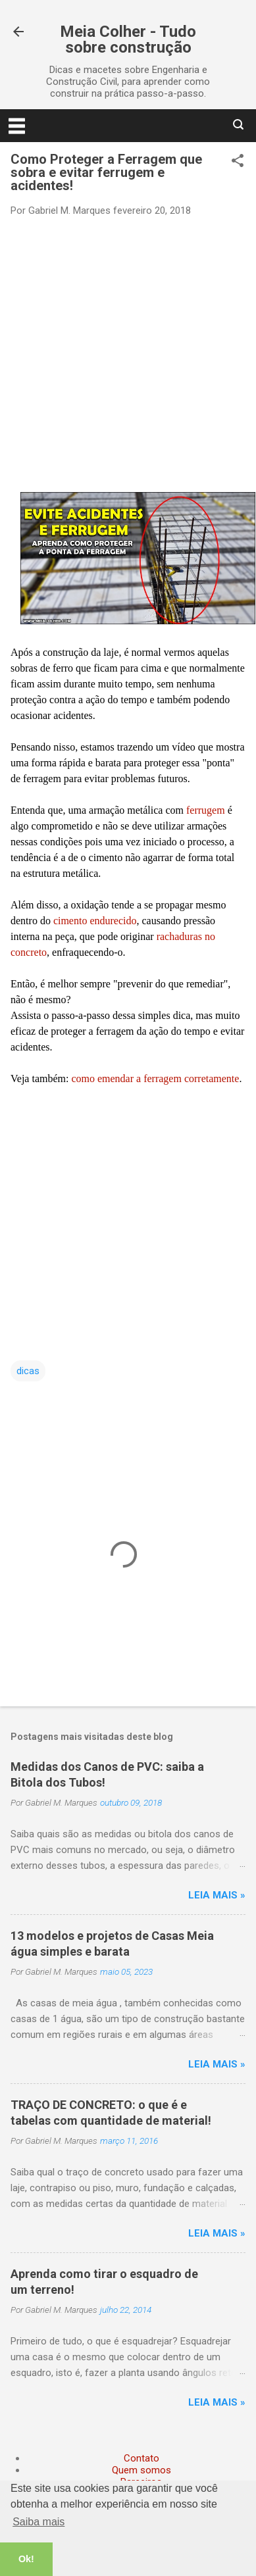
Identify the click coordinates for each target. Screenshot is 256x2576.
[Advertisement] (123, 353)
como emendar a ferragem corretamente (155, 1078)
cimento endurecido (95, 920)
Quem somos (141, 2470)
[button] (237, 162)
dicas (27, 1371)
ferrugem (207, 810)
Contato (141, 2458)
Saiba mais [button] (38, 2521)
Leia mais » (216, 1895)
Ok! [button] (26, 2559)
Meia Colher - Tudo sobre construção (128, 39)
